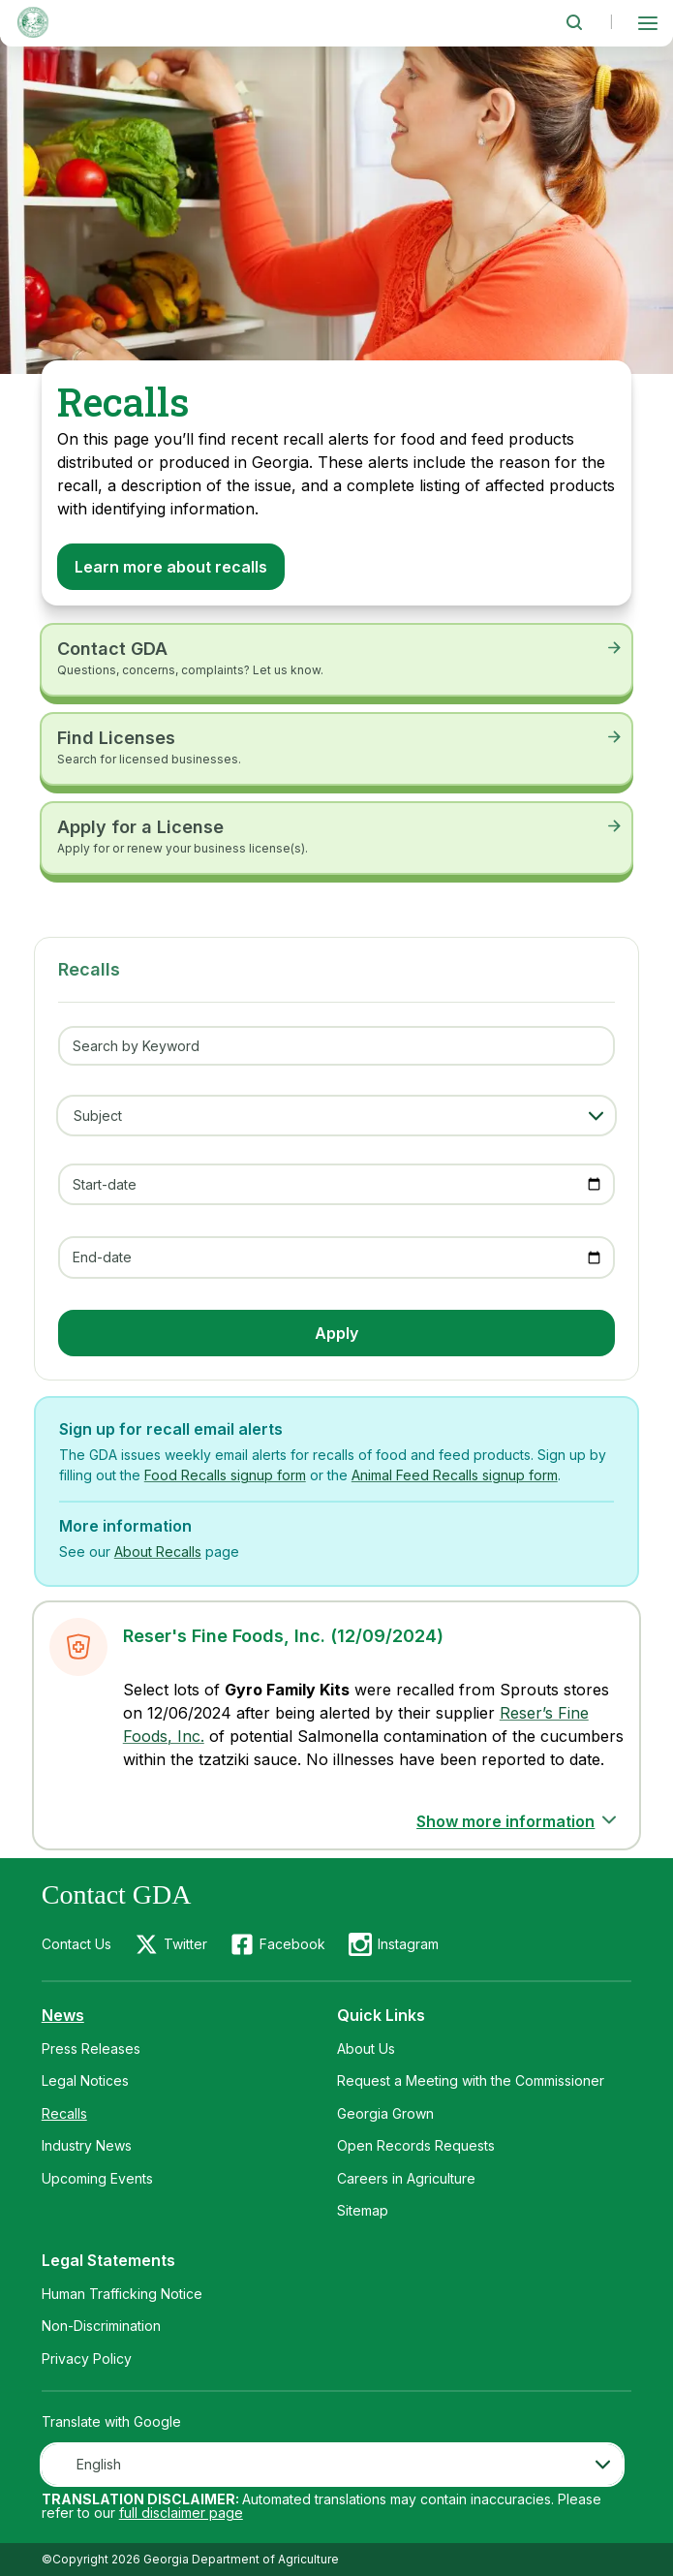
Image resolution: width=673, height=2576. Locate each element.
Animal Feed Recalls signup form (455, 1475)
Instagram (408, 1944)
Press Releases (91, 2048)
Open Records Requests (416, 2145)
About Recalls (157, 1551)
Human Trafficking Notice (122, 2293)
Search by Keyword (136, 1046)
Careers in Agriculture (406, 2178)
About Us (366, 2048)
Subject (98, 1115)
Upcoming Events (97, 2178)
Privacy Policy (87, 2358)
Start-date (105, 1184)
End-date (102, 1257)
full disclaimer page (181, 2512)
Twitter (185, 1944)
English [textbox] (98, 2464)
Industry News (87, 2145)
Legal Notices (85, 2080)
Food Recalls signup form (225, 1475)
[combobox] (332, 2464)
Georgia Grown (385, 2113)
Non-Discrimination (101, 2325)
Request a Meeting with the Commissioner (470, 2080)
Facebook (292, 1944)
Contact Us (76, 1944)
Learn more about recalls (171, 566)
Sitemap (362, 2210)
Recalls (64, 2113)
